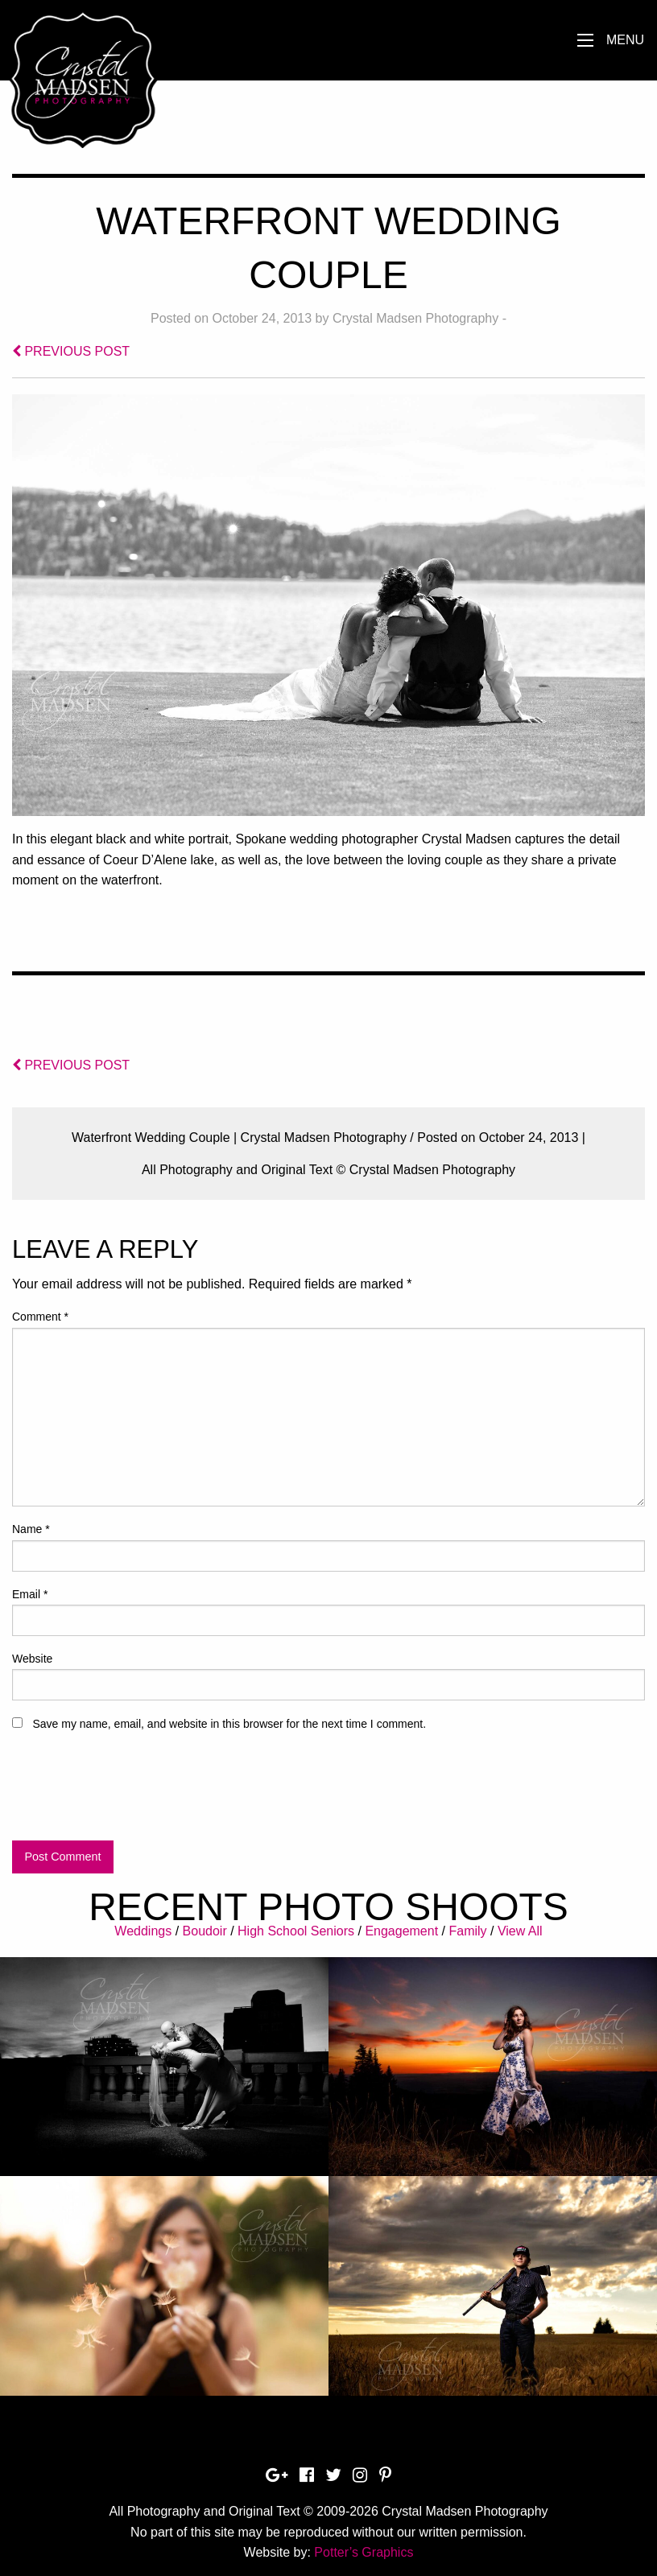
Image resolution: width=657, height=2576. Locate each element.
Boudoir (205, 1931)
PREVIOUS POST (71, 351)
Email (30, 1594)
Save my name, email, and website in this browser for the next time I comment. (229, 1723)
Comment (40, 1316)
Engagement (401, 1931)
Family (467, 1931)
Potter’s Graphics (363, 2552)
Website (32, 1658)
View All (520, 1931)
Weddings (142, 1931)
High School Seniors (296, 1931)
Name (31, 1529)
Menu (625, 40)
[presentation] (134, 1793)
